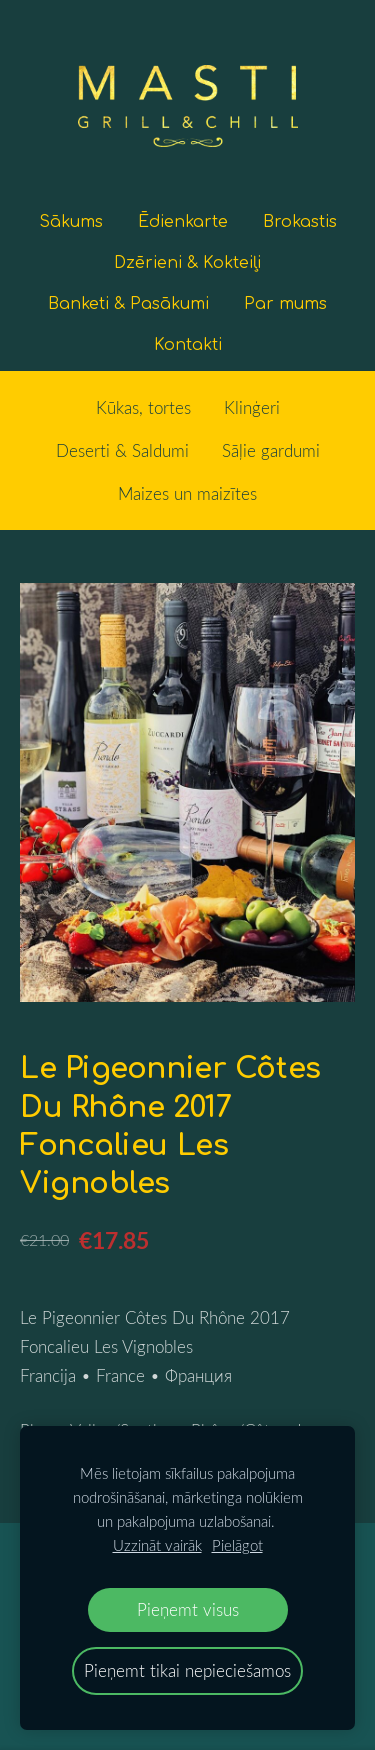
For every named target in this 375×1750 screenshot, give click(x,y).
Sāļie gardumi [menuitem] (271, 450)
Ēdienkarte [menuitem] (183, 222)
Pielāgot (237, 1545)
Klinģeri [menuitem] (252, 407)
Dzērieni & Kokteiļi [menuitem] (187, 263)
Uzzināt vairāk (157, 1545)
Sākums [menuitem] (71, 222)
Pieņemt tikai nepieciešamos (187, 1670)
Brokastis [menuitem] (300, 222)
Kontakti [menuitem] (188, 345)
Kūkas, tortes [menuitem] (143, 407)
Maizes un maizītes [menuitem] (187, 493)
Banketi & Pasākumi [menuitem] (128, 304)
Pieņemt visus (188, 1609)
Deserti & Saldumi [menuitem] (122, 450)
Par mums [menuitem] (285, 304)
